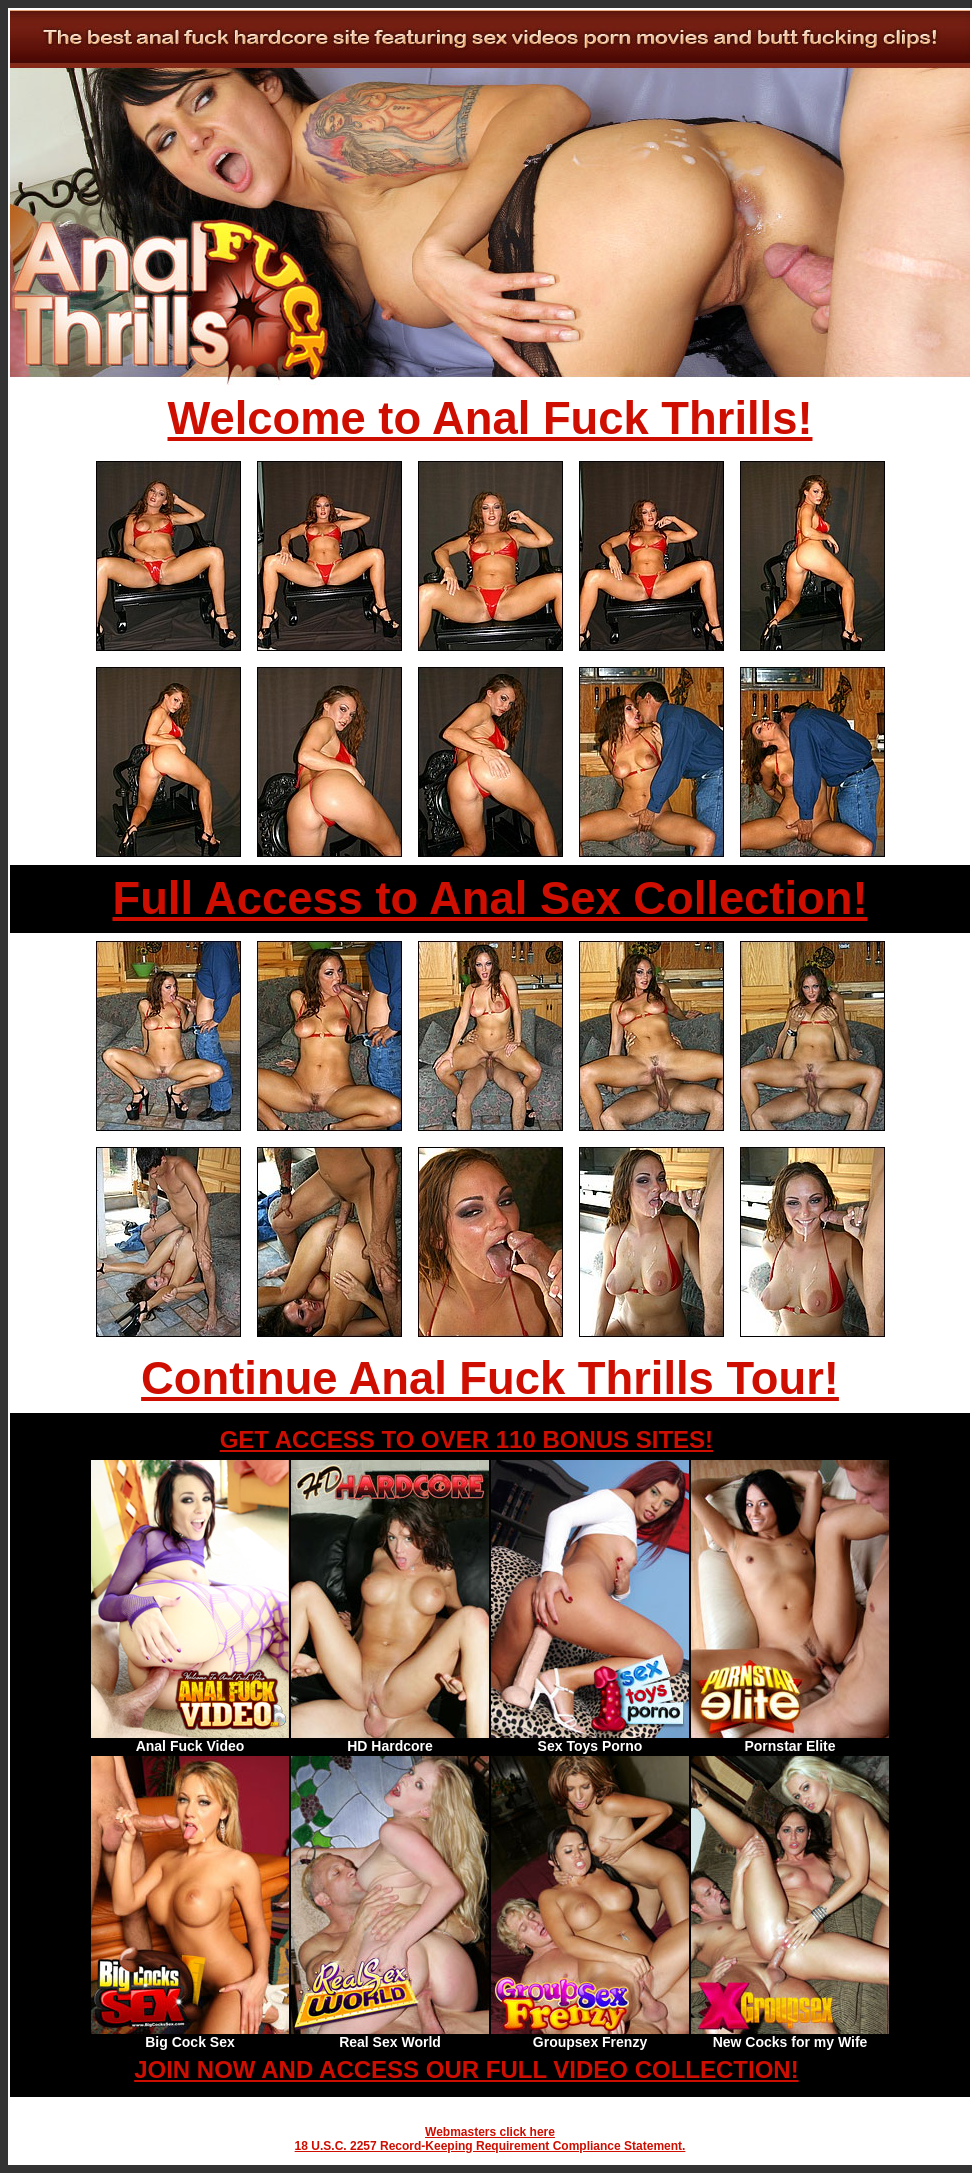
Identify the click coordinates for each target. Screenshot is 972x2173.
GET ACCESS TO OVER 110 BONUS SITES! (466, 1439)
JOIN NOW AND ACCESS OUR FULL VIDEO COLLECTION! (466, 2069)
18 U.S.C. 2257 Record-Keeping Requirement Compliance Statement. (490, 2146)
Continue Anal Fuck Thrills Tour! (490, 1378)
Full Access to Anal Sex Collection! (489, 898)
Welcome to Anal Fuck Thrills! (490, 418)
